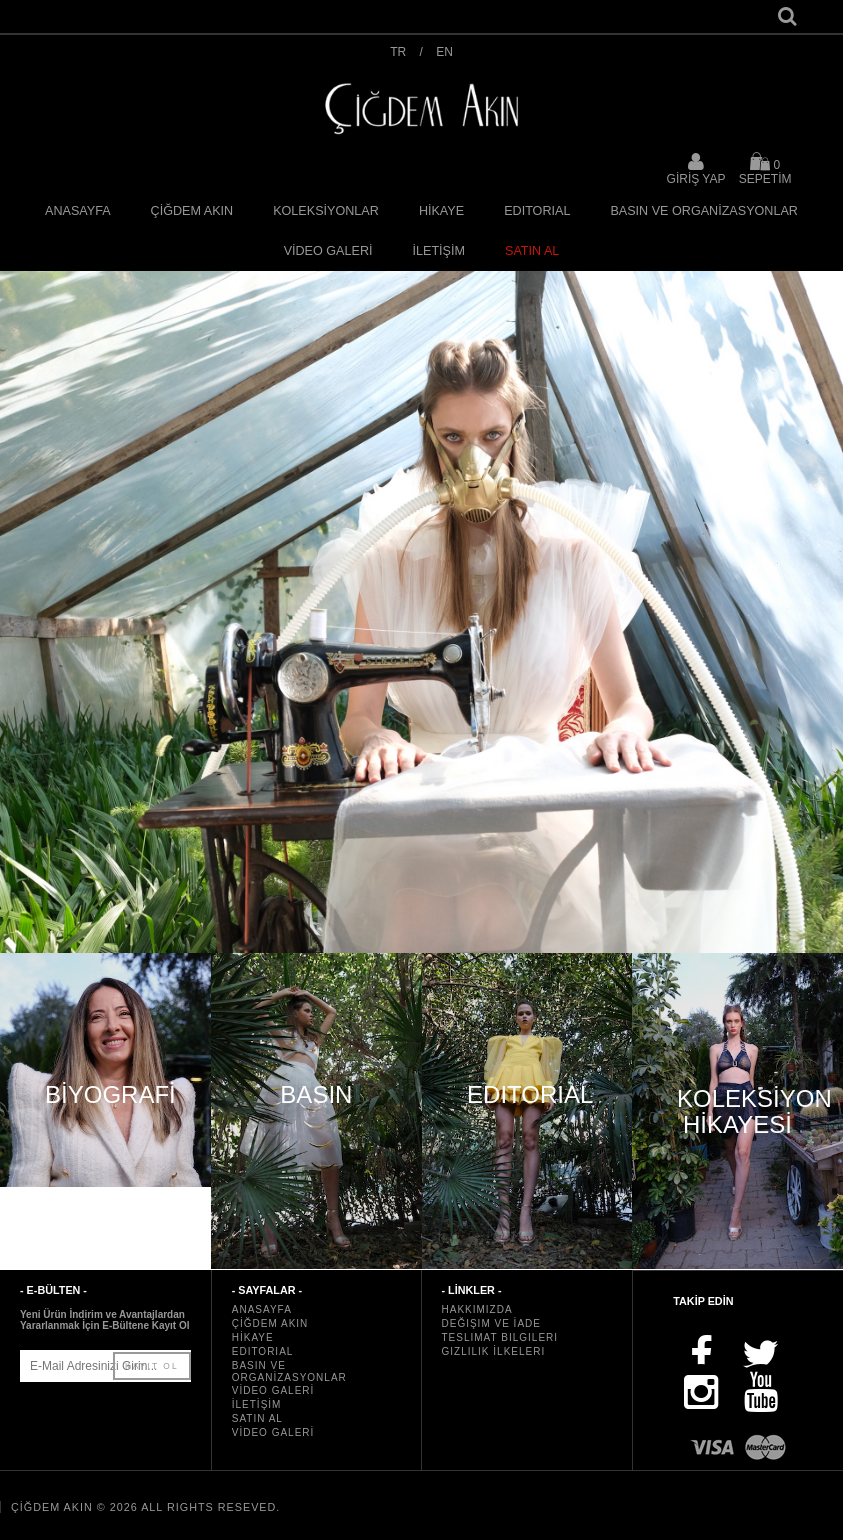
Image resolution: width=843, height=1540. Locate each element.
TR (398, 52)
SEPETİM (765, 168)
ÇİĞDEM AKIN (192, 211)
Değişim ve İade (491, 1323)
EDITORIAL (537, 211)
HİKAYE (441, 211)
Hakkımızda (477, 1309)
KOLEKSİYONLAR (326, 211)
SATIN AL (532, 251)
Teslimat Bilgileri (500, 1337)
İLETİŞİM (439, 251)
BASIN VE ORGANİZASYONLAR (704, 211)
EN (444, 52)
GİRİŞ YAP (696, 179)
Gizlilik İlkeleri (494, 1351)
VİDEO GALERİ (328, 251)
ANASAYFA (78, 211)
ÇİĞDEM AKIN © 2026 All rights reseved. (145, 1507)
